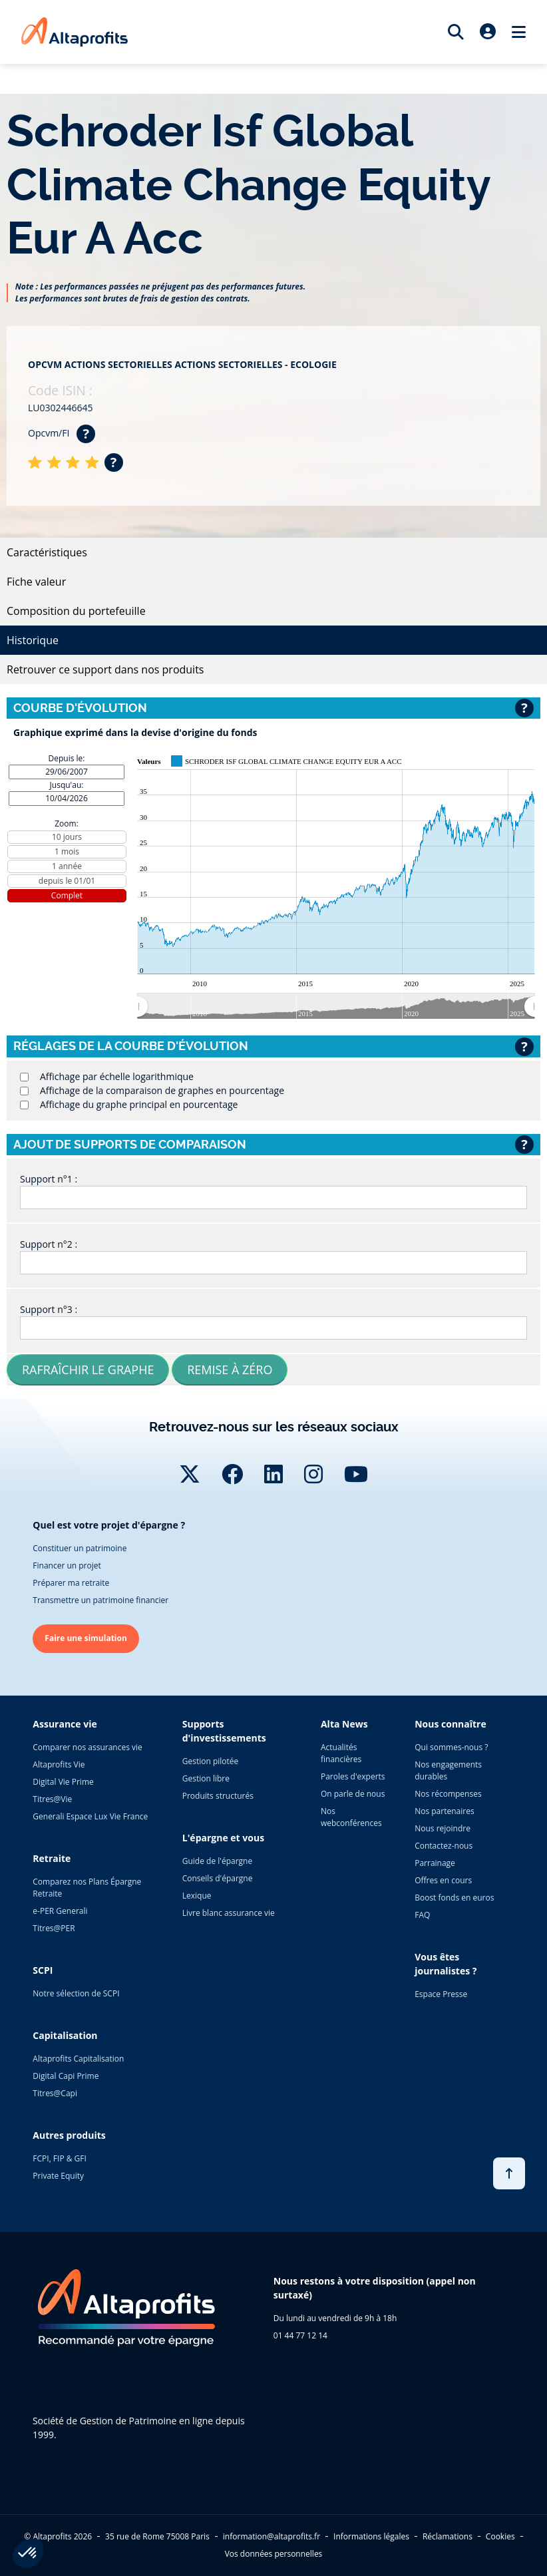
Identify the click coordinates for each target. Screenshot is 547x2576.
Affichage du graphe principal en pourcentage (139, 1104)
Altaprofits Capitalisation (78, 2058)
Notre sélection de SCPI (76, 1993)
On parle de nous (353, 1793)
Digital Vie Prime (63, 1781)
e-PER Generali (60, 1911)
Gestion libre (206, 1778)
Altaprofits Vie (59, 1764)
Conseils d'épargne (217, 1878)
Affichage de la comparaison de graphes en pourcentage (162, 1090)
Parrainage (435, 1863)
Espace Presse (441, 1994)
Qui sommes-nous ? (451, 1747)
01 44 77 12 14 (300, 2335)
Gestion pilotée (210, 1761)
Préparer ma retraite (71, 1582)
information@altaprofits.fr (271, 2536)
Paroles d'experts (353, 1776)
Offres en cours (443, 1880)
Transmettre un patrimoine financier (100, 1600)
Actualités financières (341, 1753)
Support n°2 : (48, 1244)
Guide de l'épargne (217, 1861)
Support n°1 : (48, 1179)
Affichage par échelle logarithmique (117, 1076)
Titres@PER (54, 1928)
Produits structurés (218, 1795)
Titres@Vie (52, 1799)
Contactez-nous (443, 1845)
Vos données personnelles (274, 2553)
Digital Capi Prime (65, 2076)
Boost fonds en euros (454, 1897)
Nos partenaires (444, 1811)
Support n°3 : (48, 1309)
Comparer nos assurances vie (87, 1747)
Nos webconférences (351, 1817)
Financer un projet (66, 1565)
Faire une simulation (86, 1638)
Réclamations (447, 2536)
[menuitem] (335, 1006)
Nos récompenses (448, 1793)
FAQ (422, 1915)
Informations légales (371, 2536)
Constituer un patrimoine (79, 1548)
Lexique (197, 1895)
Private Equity (58, 2175)
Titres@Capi (55, 2093)
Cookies (500, 2536)
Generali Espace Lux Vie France (90, 1816)
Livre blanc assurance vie (228, 1913)
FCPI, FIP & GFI (60, 2158)
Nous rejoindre (442, 1828)
